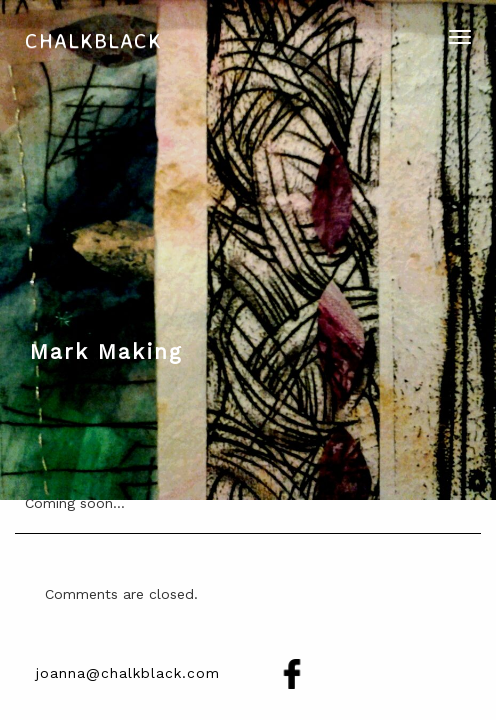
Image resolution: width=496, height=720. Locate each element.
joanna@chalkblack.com (128, 673)
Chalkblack (93, 40)
